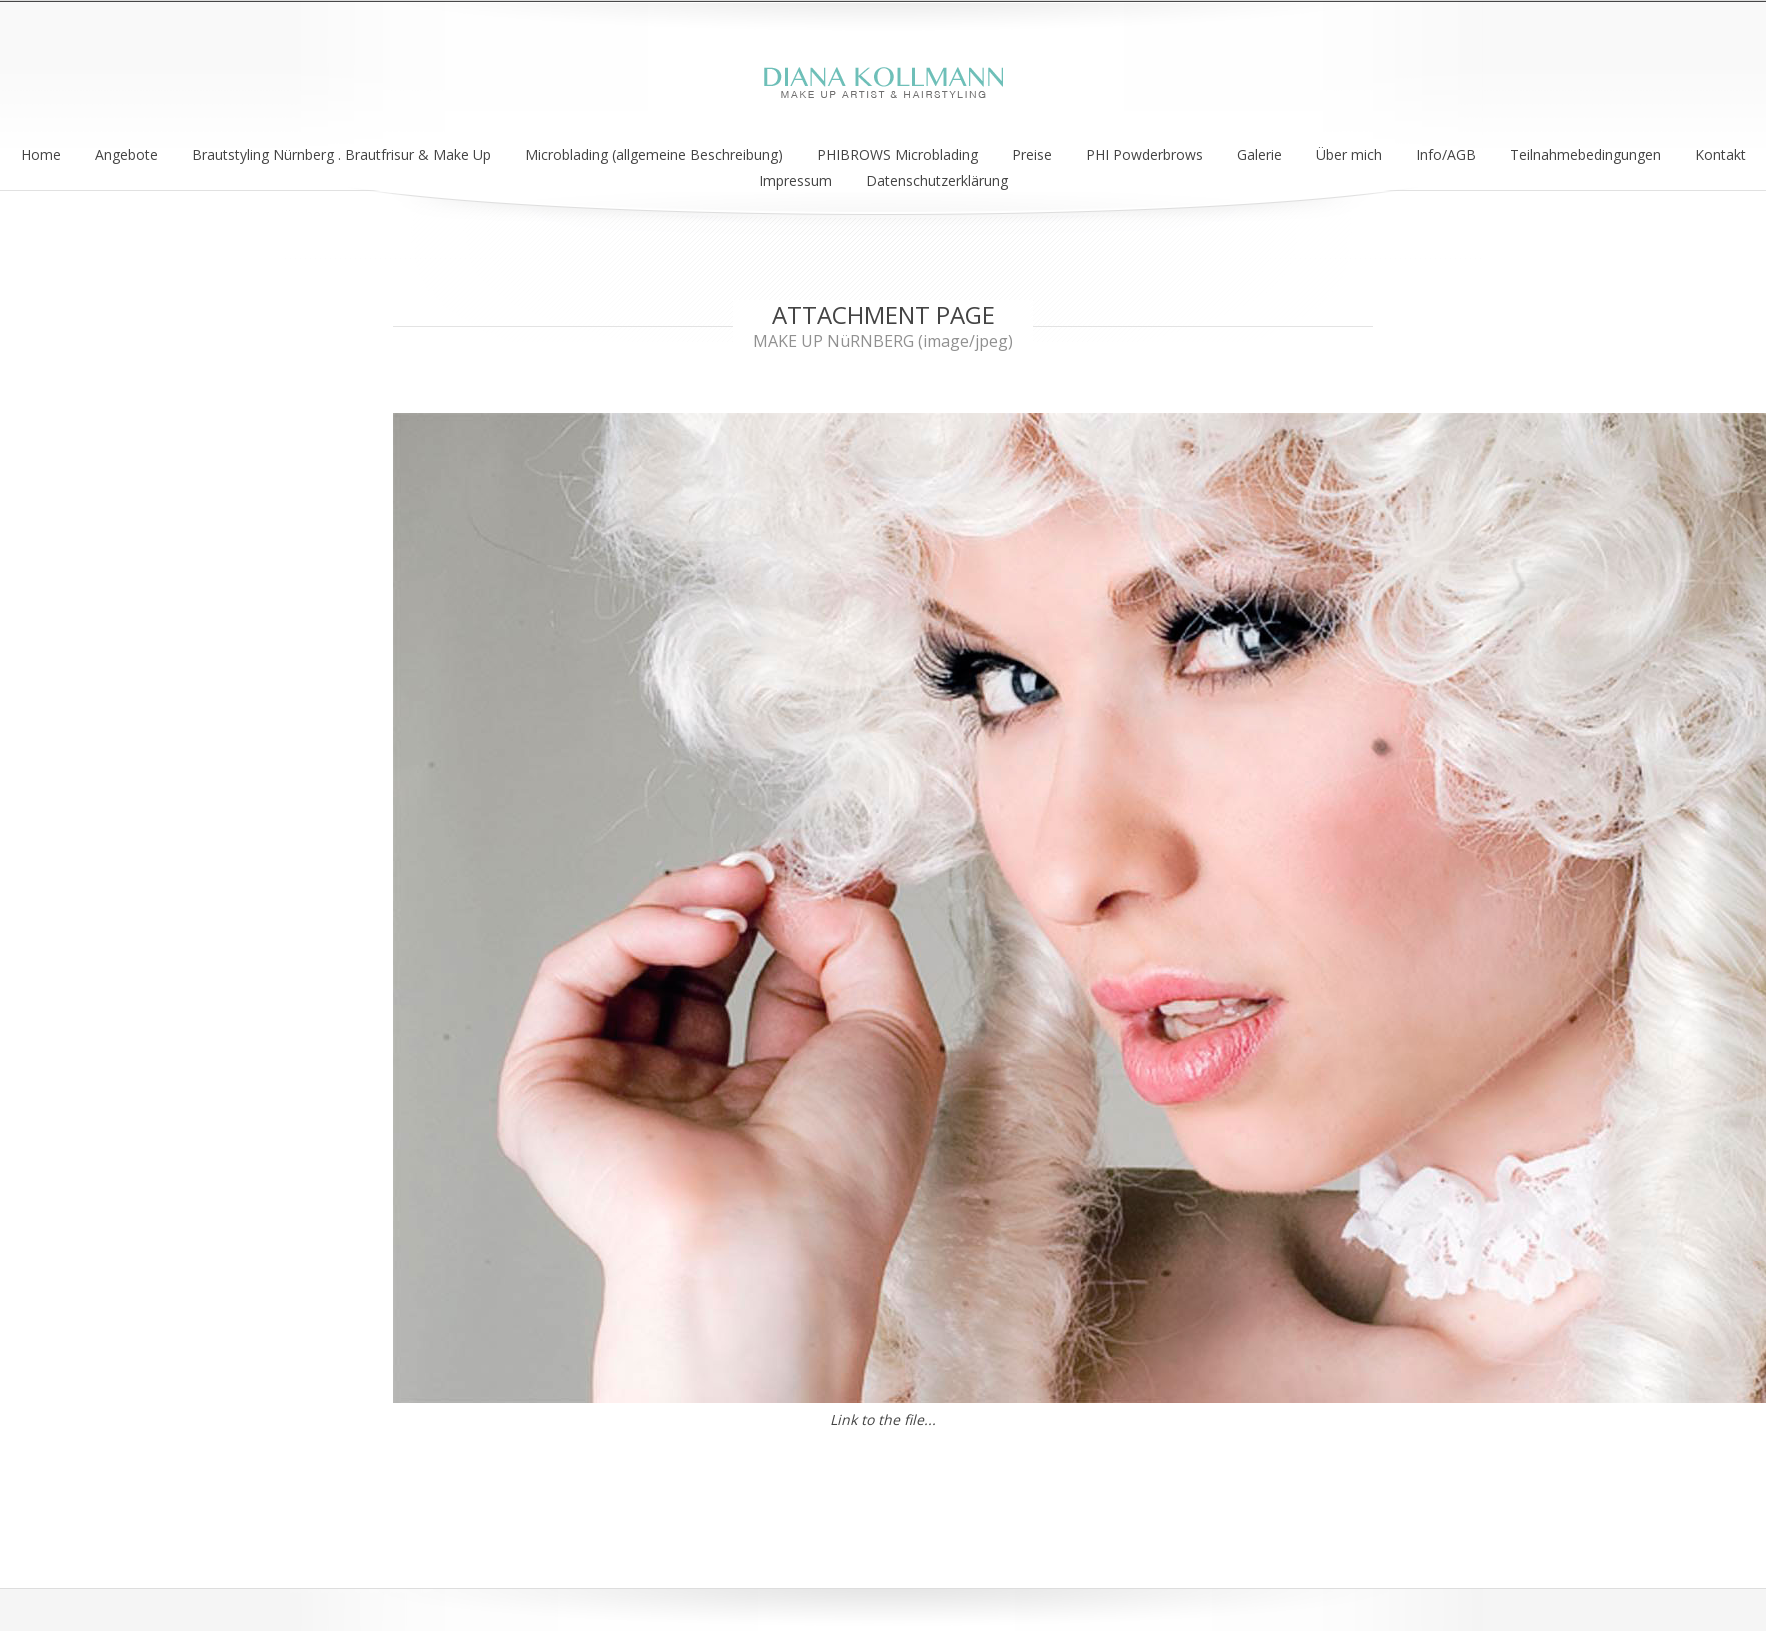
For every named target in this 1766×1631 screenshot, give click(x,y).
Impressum (795, 180)
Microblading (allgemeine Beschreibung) (654, 154)
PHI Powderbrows (1144, 154)
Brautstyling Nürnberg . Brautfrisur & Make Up (341, 154)
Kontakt (1720, 154)
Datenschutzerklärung (937, 180)
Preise (1032, 154)
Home (41, 154)
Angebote (126, 154)
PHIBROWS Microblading (897, 154)
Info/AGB (1446, 154)
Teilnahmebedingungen (1585, 154)
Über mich (1349, 154)
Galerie (1259, 154)
